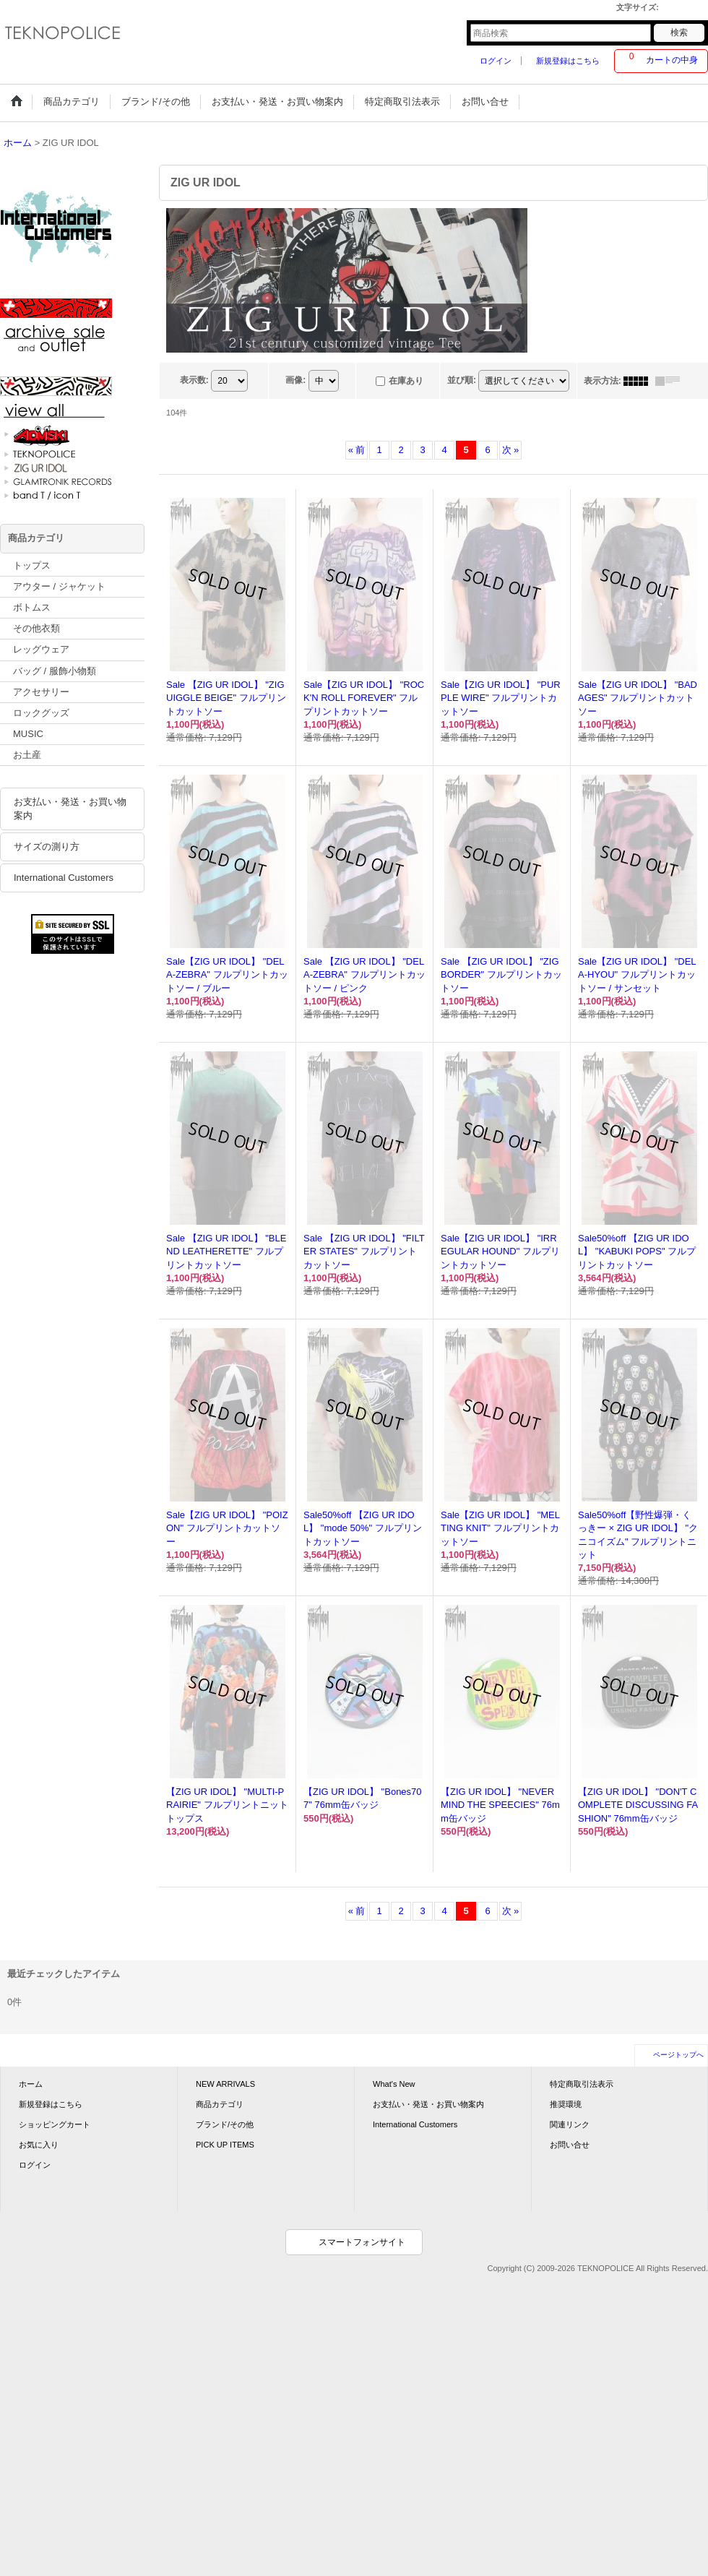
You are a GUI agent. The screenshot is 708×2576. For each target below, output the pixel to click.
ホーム (31, 2084)
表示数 (194, 380)
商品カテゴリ (219, 2104)
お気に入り (39, 2144)
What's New (394, 2084)
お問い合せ (570, 2144)
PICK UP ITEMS (225, 2144)
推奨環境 (566, 2104)
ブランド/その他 (225, 2124)
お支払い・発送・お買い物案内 (70, 808)
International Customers (63, 877)
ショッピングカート (54, 2124)
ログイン (495, 60)
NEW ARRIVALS (225, 2084)
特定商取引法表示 (581, 2084)
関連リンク (570, 2124)
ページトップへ (678, 2055)
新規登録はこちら (568, 60)
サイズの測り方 (46, 846)
